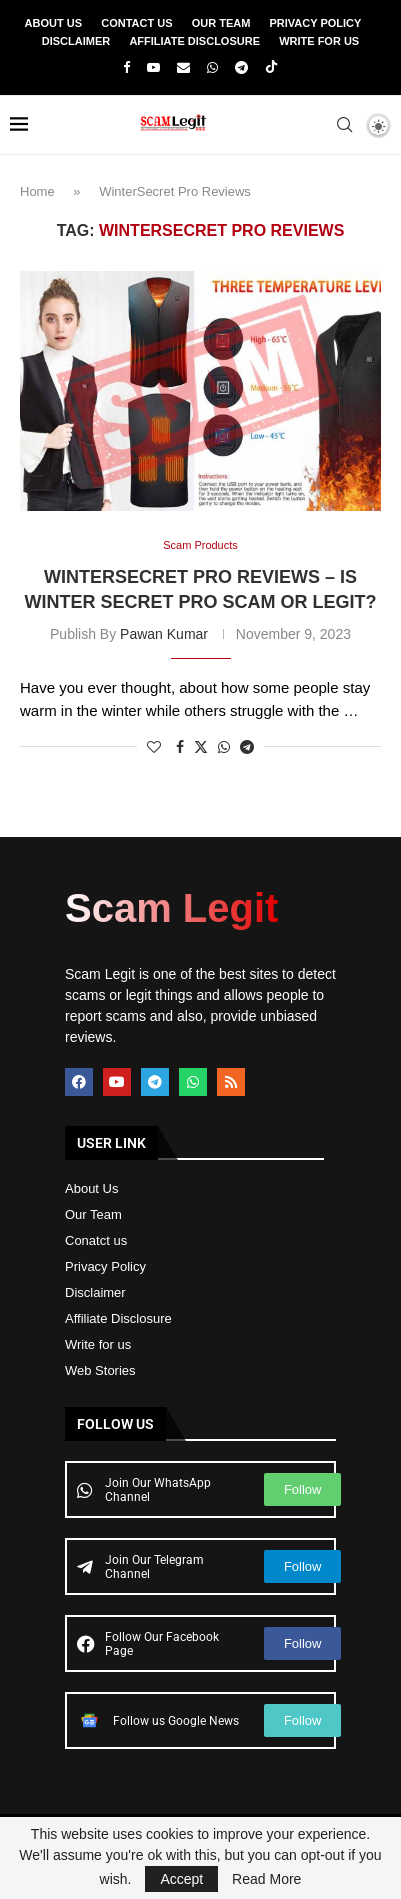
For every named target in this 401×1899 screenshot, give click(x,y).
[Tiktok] (271, 68)
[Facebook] (126, 67)
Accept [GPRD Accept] (181, 1879)
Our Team (221, 23)
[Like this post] (154, 747)
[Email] (183, 67)
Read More (266, 1879)
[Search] (344, 125)
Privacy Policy (316, 23)
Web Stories (100, 1370)
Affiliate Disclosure (194, 41)
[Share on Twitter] (201, 746)
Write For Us (319, 41)
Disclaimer (76, 41)
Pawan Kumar (164, 634)
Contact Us (136, 23)
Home (37, 191)
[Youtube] (153, 67)
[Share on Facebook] (180, 747)
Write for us (98, 1344)
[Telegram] (241, 67)
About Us (53, 23)
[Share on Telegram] (247, 747)
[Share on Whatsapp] (224, 747)
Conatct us (96, 1240)
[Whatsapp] (212, 67)
